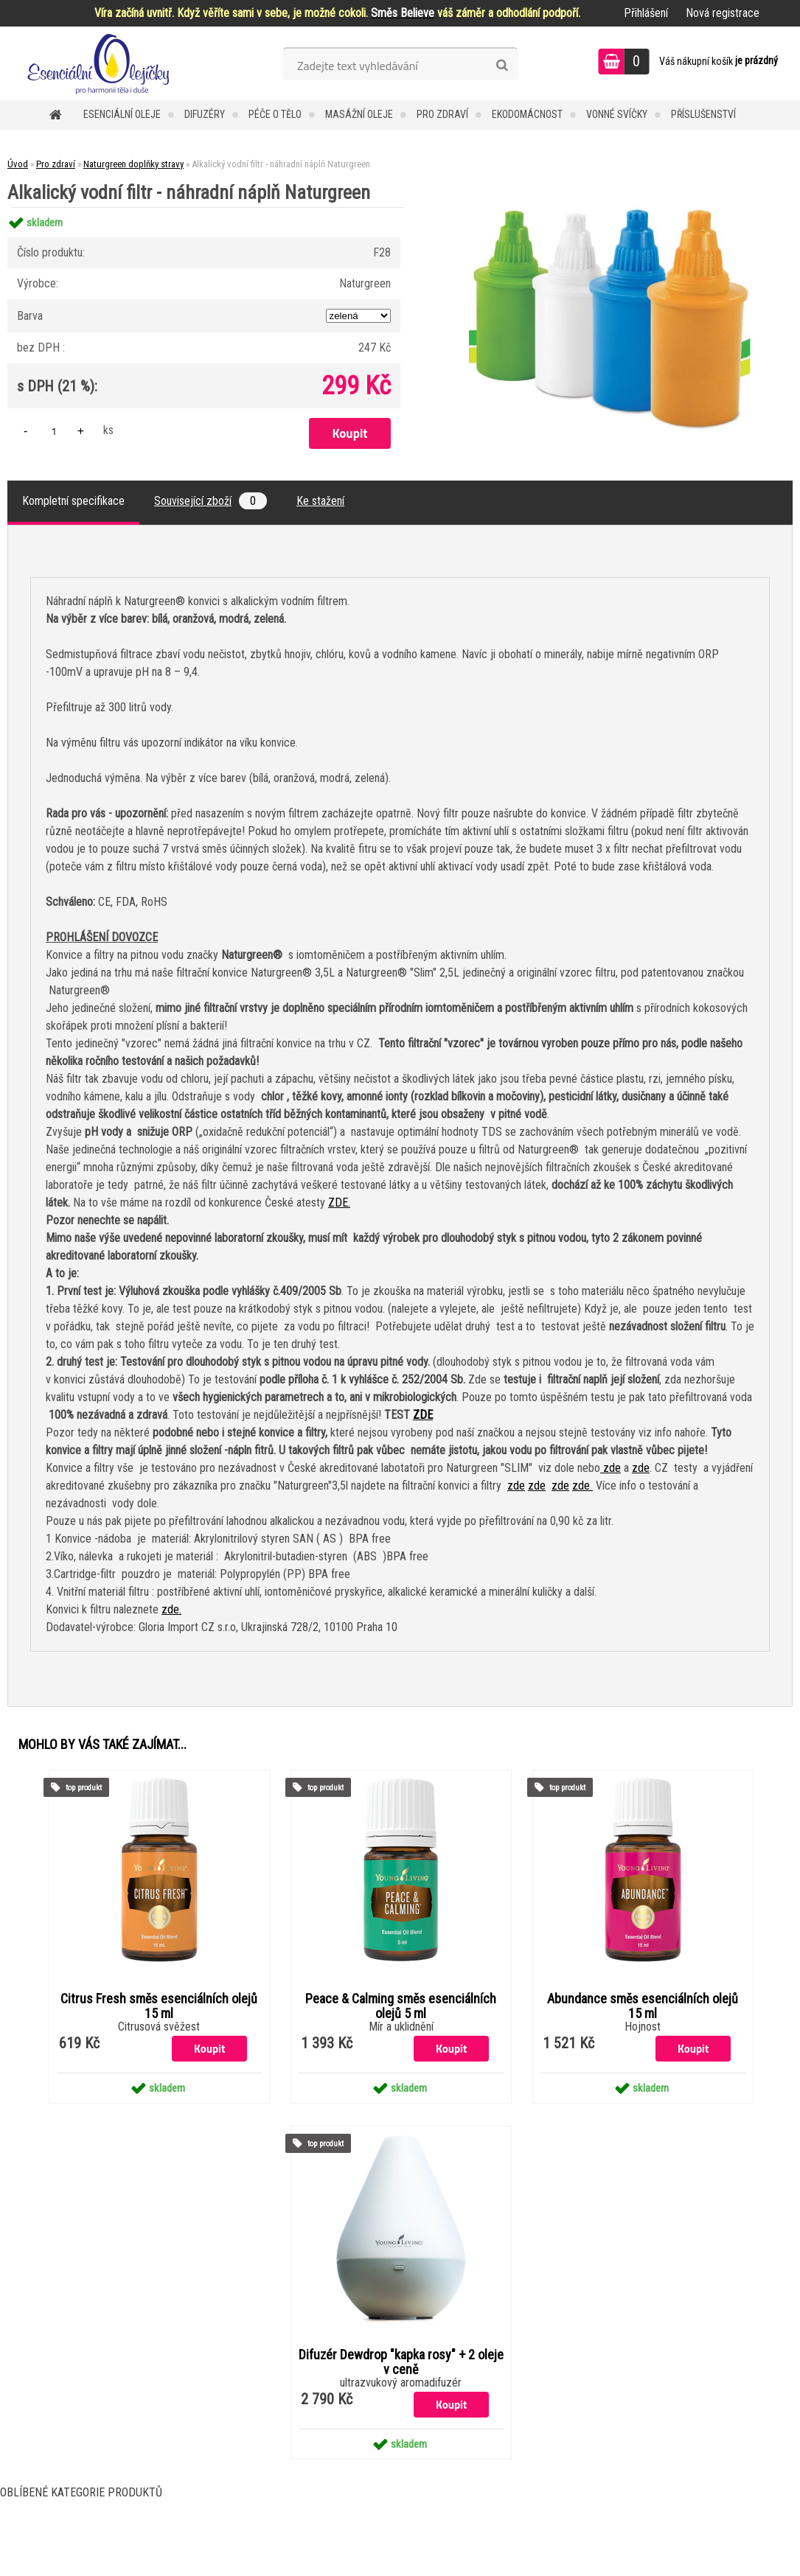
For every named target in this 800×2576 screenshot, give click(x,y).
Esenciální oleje (122, 114)
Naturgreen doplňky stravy (133, 164)
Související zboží (210, 501)
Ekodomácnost (527, 114)
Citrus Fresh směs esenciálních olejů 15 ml (158, 2006)
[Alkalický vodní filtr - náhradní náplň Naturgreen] (610, 207)
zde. (171, 1609)
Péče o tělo (275, 114)
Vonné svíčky (616, 114)
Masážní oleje (359, 114)
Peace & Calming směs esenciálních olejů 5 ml (400, 2006)
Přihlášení (646, 13)
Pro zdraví (442, 114)
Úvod (17, 164)
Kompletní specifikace (73, 501)
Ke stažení (320, 501)
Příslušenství (703, 114)
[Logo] (101, 63)
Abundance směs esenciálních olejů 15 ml (642, 2006)
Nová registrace (722, 13)
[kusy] (54, 431)
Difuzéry (204, 114)
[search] (502, 66)
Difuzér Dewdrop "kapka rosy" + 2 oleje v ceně (401, 2362)
